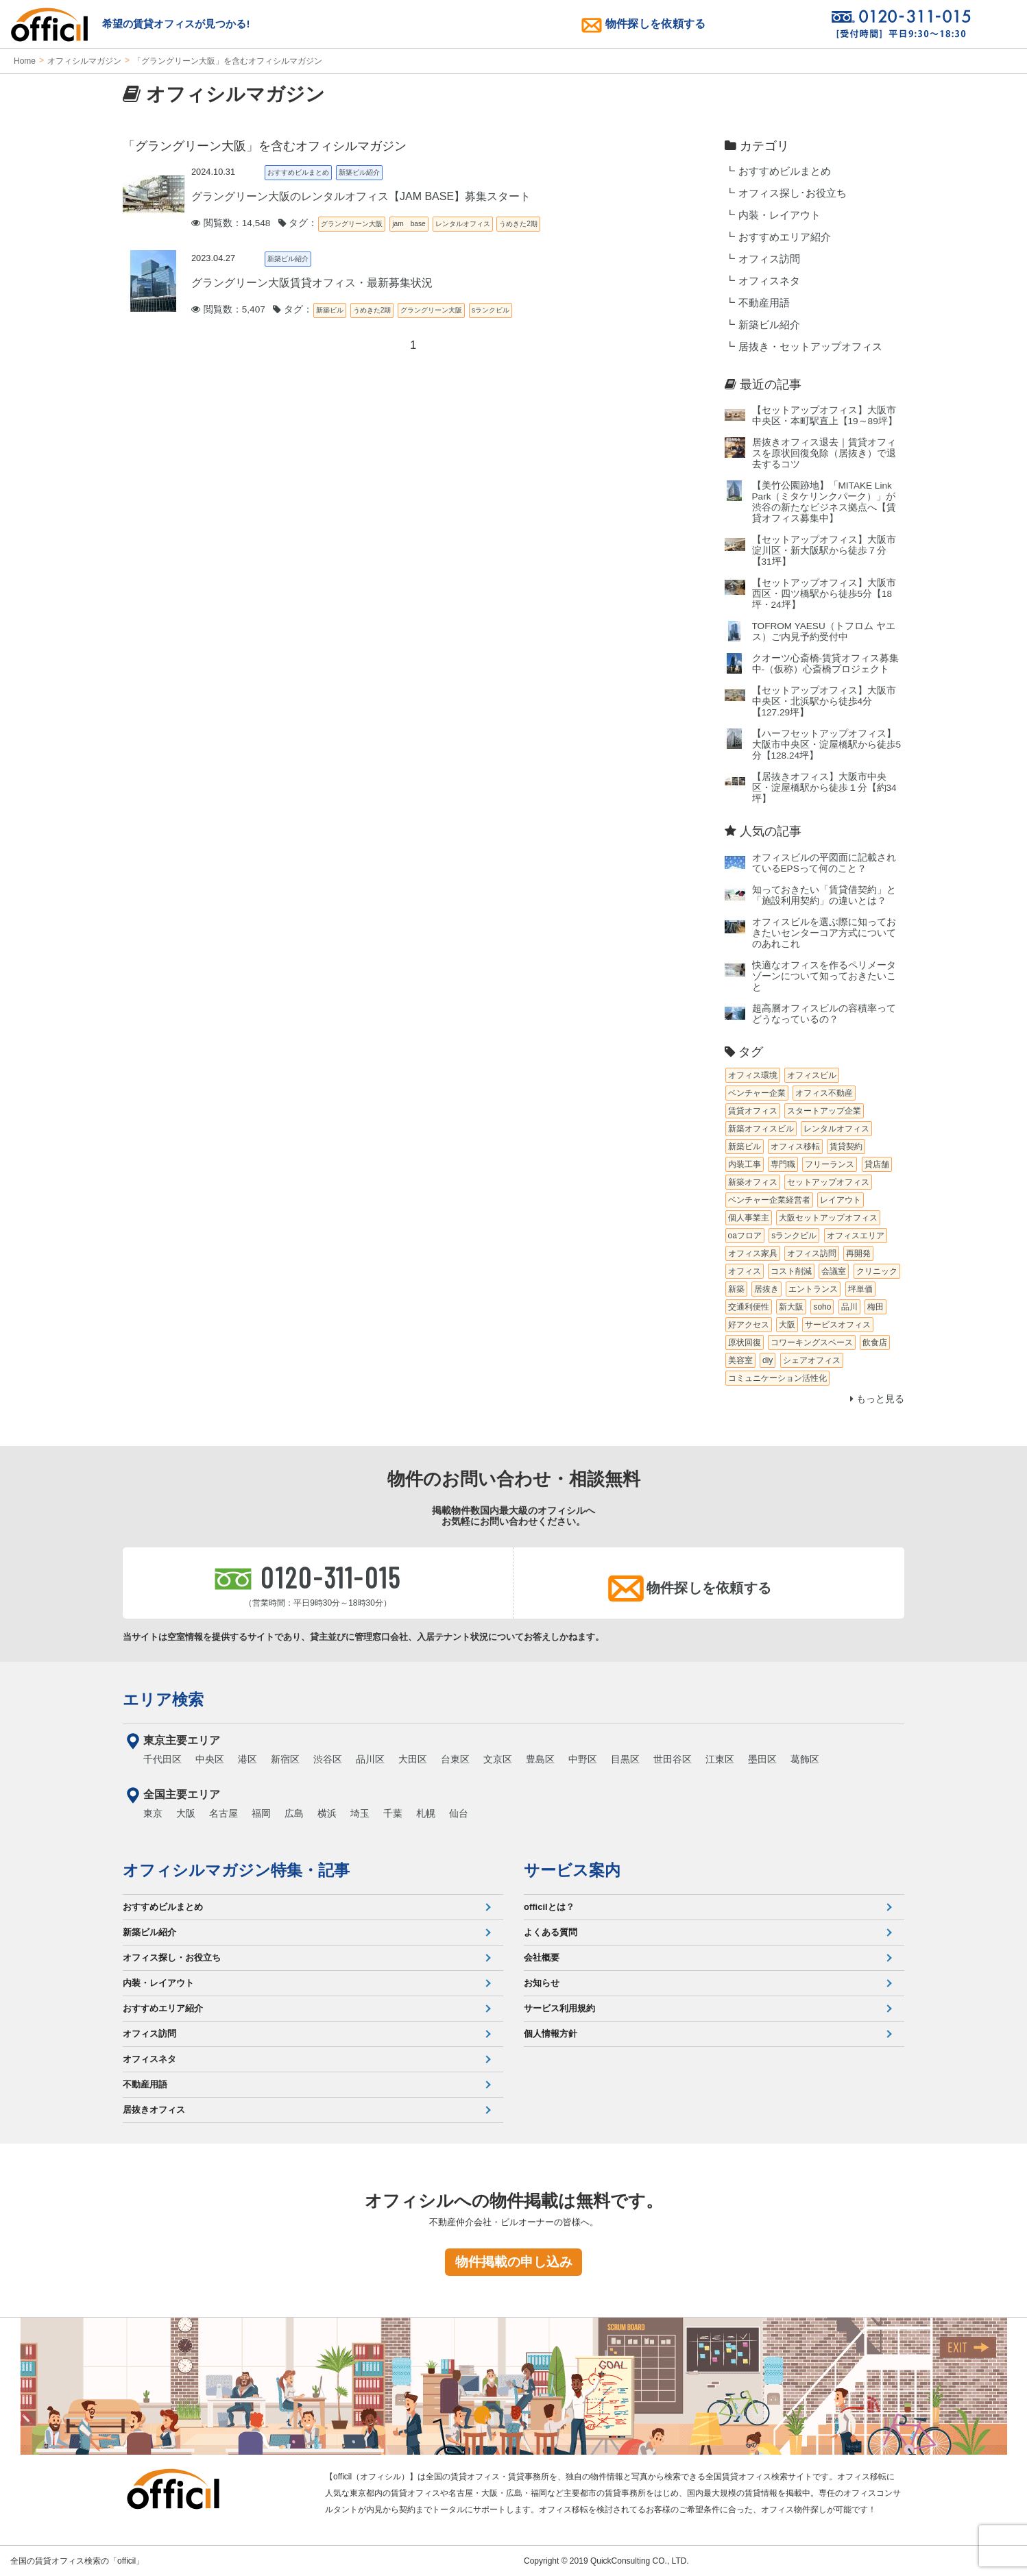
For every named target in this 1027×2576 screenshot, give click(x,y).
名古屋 (223, 1813)
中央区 (209, 1759)
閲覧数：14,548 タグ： (254, 223)
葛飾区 (804, 1759)
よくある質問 (550, 1932)
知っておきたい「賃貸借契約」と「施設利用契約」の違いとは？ (824, 895)
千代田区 (162, 1759)
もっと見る (877, 1399)
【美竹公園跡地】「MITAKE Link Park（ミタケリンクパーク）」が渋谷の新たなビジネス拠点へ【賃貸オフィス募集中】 (824, 502)
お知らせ (541, 1983)
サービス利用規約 (559, 2008)
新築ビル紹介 (769, 324)
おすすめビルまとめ (784, 171)
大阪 (185, 1813)
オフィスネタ (769, 280)
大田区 (412, 1759)
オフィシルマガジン (84, 61)
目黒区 (625, 1759)
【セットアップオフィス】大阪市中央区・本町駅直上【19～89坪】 (824, 415)
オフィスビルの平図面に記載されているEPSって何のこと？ (824, 863)
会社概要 (541, 1957)
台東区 (455, 1759)
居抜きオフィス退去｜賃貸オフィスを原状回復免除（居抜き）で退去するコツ (824, 453)
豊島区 (540, 1759)
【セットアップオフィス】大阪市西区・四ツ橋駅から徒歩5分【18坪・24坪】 (824, 594)
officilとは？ (549, 1907)
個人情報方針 (550, 2033)
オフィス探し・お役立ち (172, 1957)
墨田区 (762, 1759)
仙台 (458, 1813)
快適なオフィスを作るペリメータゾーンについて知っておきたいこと (824, 976)
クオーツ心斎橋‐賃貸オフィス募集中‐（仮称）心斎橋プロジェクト (825, 663)
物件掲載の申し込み (513, 2262)
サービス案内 (572, 1870)
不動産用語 (764, 302)
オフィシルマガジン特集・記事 (236, 1870)
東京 (152, 1813)
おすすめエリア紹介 (784, 237)
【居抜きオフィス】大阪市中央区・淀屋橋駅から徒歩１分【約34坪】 (824, 788)
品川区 (370, 1759)
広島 (294, 1813)
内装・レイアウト (779, 215)
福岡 (261, 1813)
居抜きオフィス (154, 2110)
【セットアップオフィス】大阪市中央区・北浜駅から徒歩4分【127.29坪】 (824, 701)
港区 (247, 1759)
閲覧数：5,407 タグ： (252, 309)
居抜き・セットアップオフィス (810, 346)
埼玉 (360, 1813)
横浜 (327, 1813)
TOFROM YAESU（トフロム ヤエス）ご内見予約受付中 (823, 631)
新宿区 (285, 1759)
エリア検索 (163, 1699)
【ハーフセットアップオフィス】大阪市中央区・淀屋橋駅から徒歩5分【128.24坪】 (827, 744)
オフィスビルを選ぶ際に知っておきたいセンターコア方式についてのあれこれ (824, 933)
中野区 (582, 1759)
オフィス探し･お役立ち (792, 193)
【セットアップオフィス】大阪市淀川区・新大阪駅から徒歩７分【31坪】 (824, 551)
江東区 (719, 1759)
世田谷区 (672, 1759)
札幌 (425, 1813)
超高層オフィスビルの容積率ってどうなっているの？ (824, 1014)
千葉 (392, 1813)
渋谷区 (327, 1759)
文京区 (497, 1759)
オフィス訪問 (769, 259)
